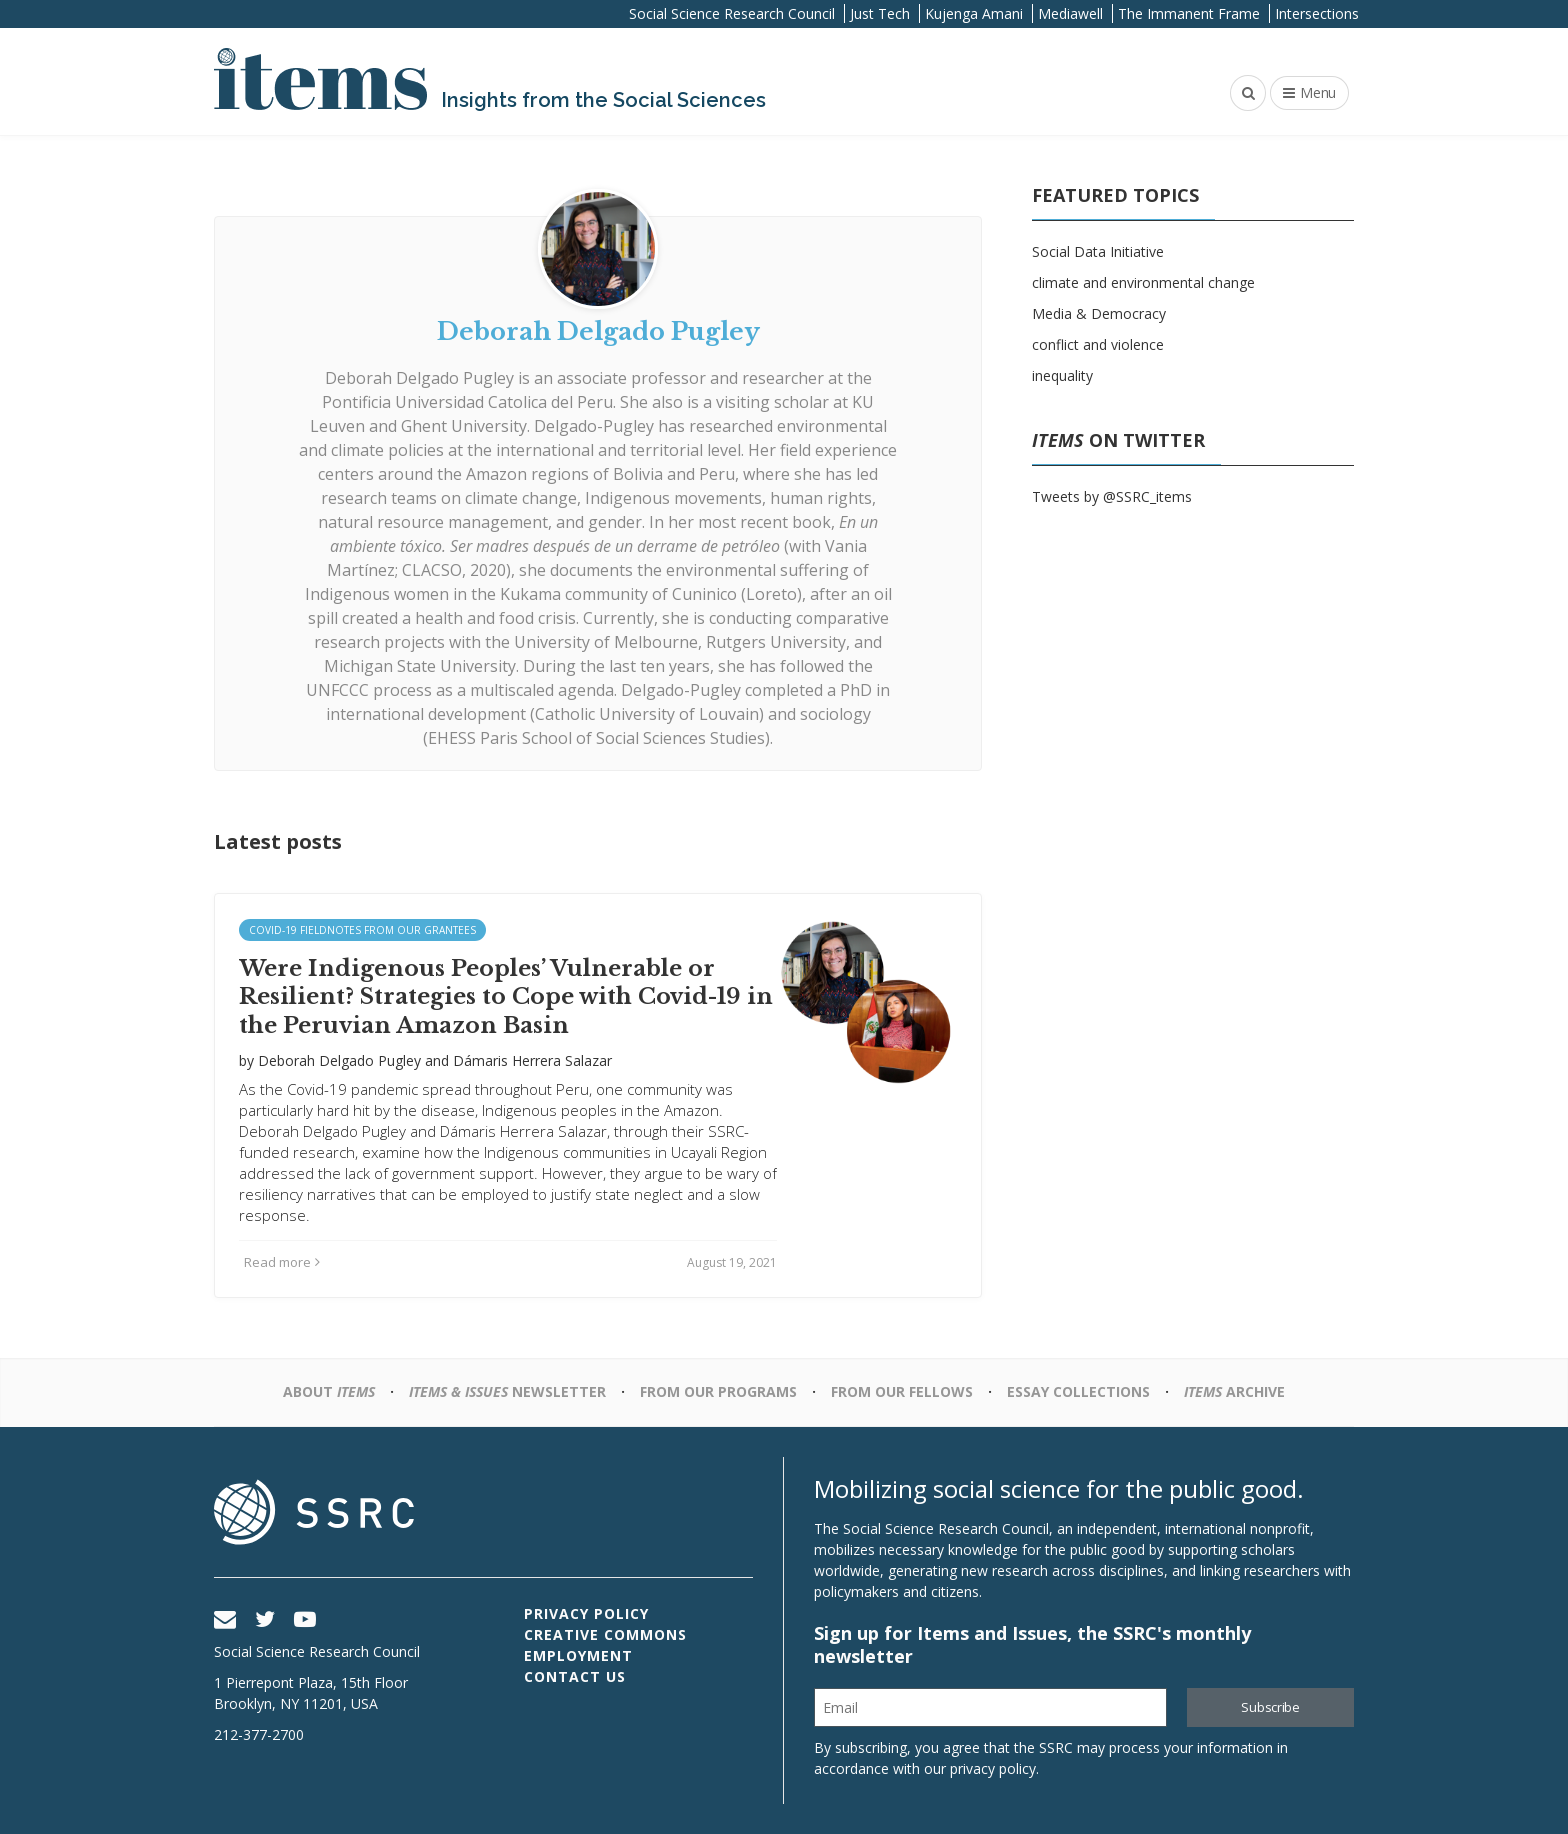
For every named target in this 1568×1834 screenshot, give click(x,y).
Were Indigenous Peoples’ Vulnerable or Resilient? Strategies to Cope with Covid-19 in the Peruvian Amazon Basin (506, 997)
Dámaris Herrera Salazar (532, 1060)
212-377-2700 (259, 1734)
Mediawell (1070, 13)
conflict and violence (1098, 344)
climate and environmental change (1143, 282)
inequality (1062, 375)
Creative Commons (605, 1634)
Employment (578, 1655)
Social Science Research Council (732, 13)
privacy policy (993, 1768)
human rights (821, 498)
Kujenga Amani (974, 13)
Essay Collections (1078, 1391)
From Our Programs (718, 1391)
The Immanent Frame (1189, 13)
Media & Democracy (1099, 313)
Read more (282, 1262)
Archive (1234, 1391)
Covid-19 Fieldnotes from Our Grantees (362, 930)
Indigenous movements (673, 498)
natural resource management (433, 522)
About (329, 1391)
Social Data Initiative (1098, 251)
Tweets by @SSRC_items (1112, 496)
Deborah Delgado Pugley (419, 378)
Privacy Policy (586, 1613)
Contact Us (575, 1676)
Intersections (1317, 13)
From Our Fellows (902, 1391)
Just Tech (880, 13)
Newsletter (507, 1391)
